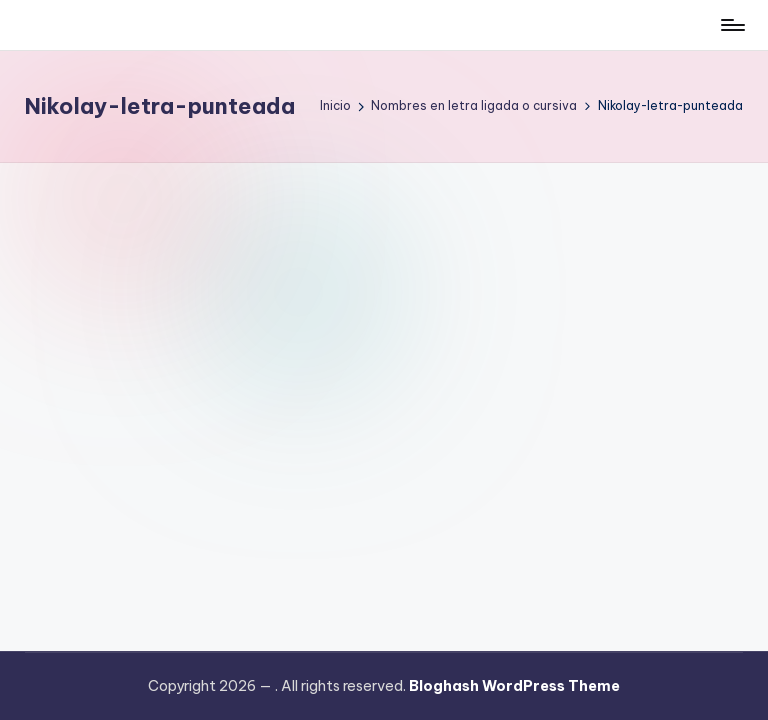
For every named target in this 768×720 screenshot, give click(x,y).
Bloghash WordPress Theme (514, 686)
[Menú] (731, 25)
